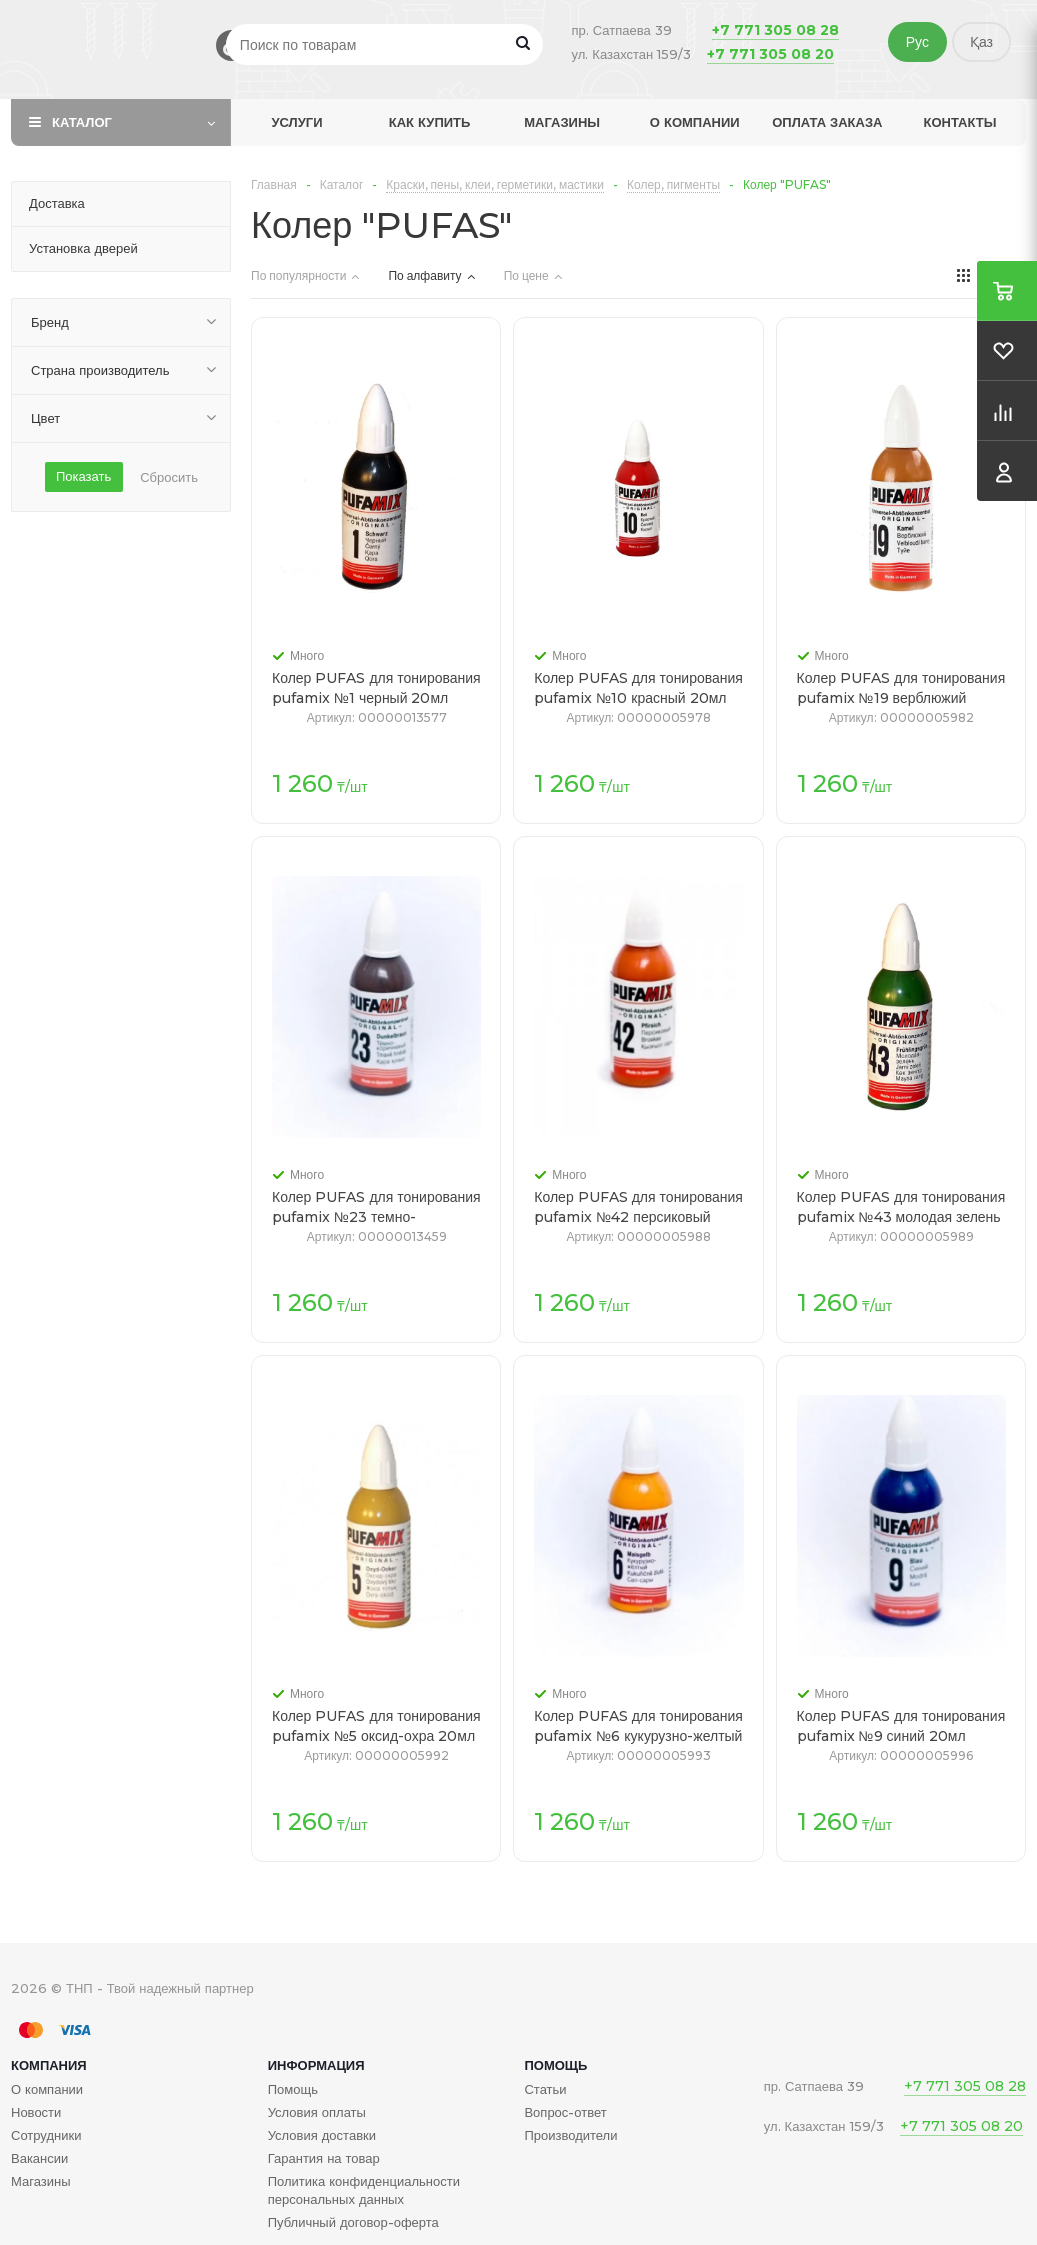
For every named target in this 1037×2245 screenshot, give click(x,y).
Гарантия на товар (324, 2158)
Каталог (82, 122)
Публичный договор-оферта (353, 2222)
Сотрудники (46, 2135)
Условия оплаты (317, 2112)
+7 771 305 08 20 (770, 54)
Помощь (555, 2065)
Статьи (545, 2089)
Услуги (296, 122)
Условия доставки (322, 2135)
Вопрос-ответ (565, 2112)
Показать (83, 476)
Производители (570, 2135)
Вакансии (39, 2158)
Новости (36, 2112)
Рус (917, 42)
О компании (695, 122)
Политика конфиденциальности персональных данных (364, 2190)
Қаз (981, 42)
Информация (316, 2065)
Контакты (960, 122)
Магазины (562, 122)
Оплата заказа (827, 122)
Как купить (430, 122)
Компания (49, 2065)
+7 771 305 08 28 (775, 30)
